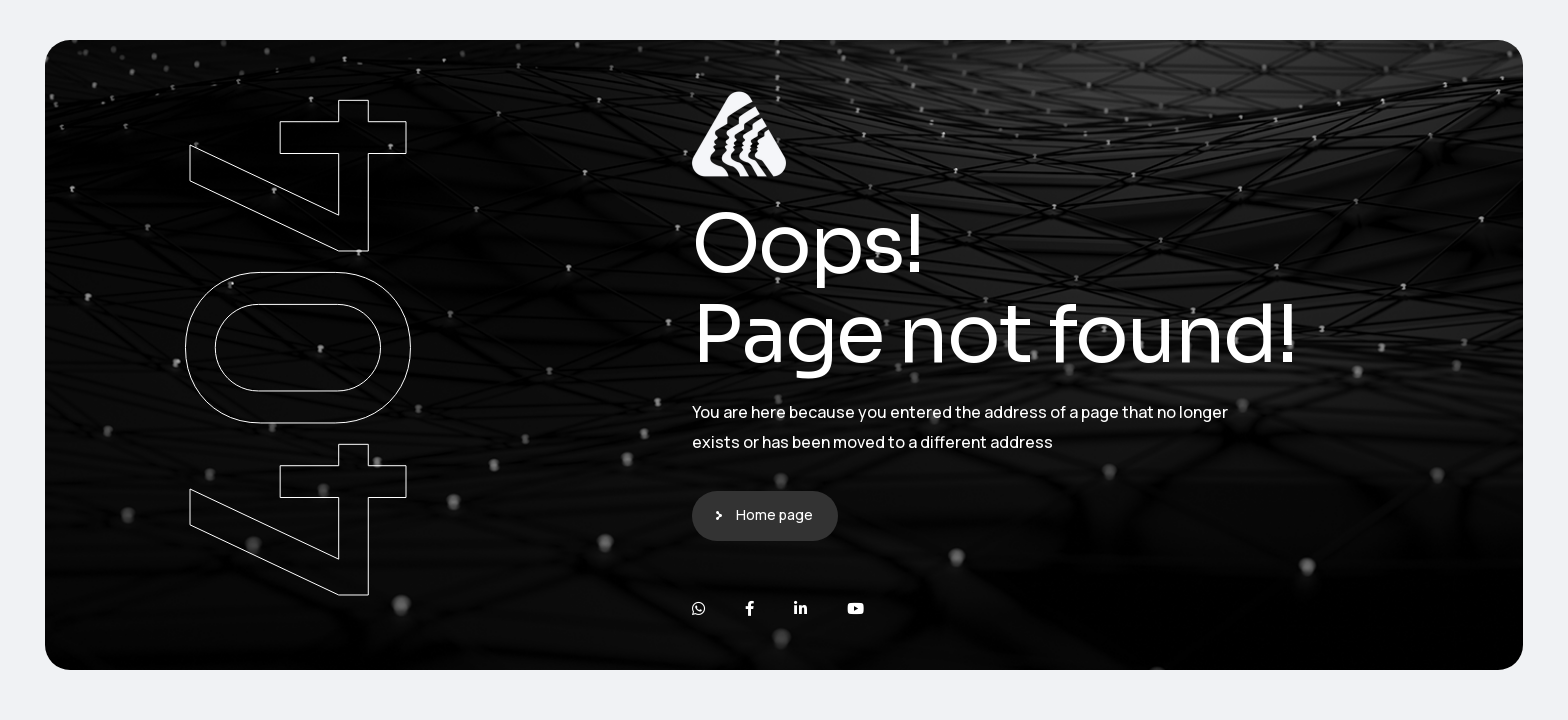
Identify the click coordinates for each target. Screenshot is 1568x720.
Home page (774, 514)
